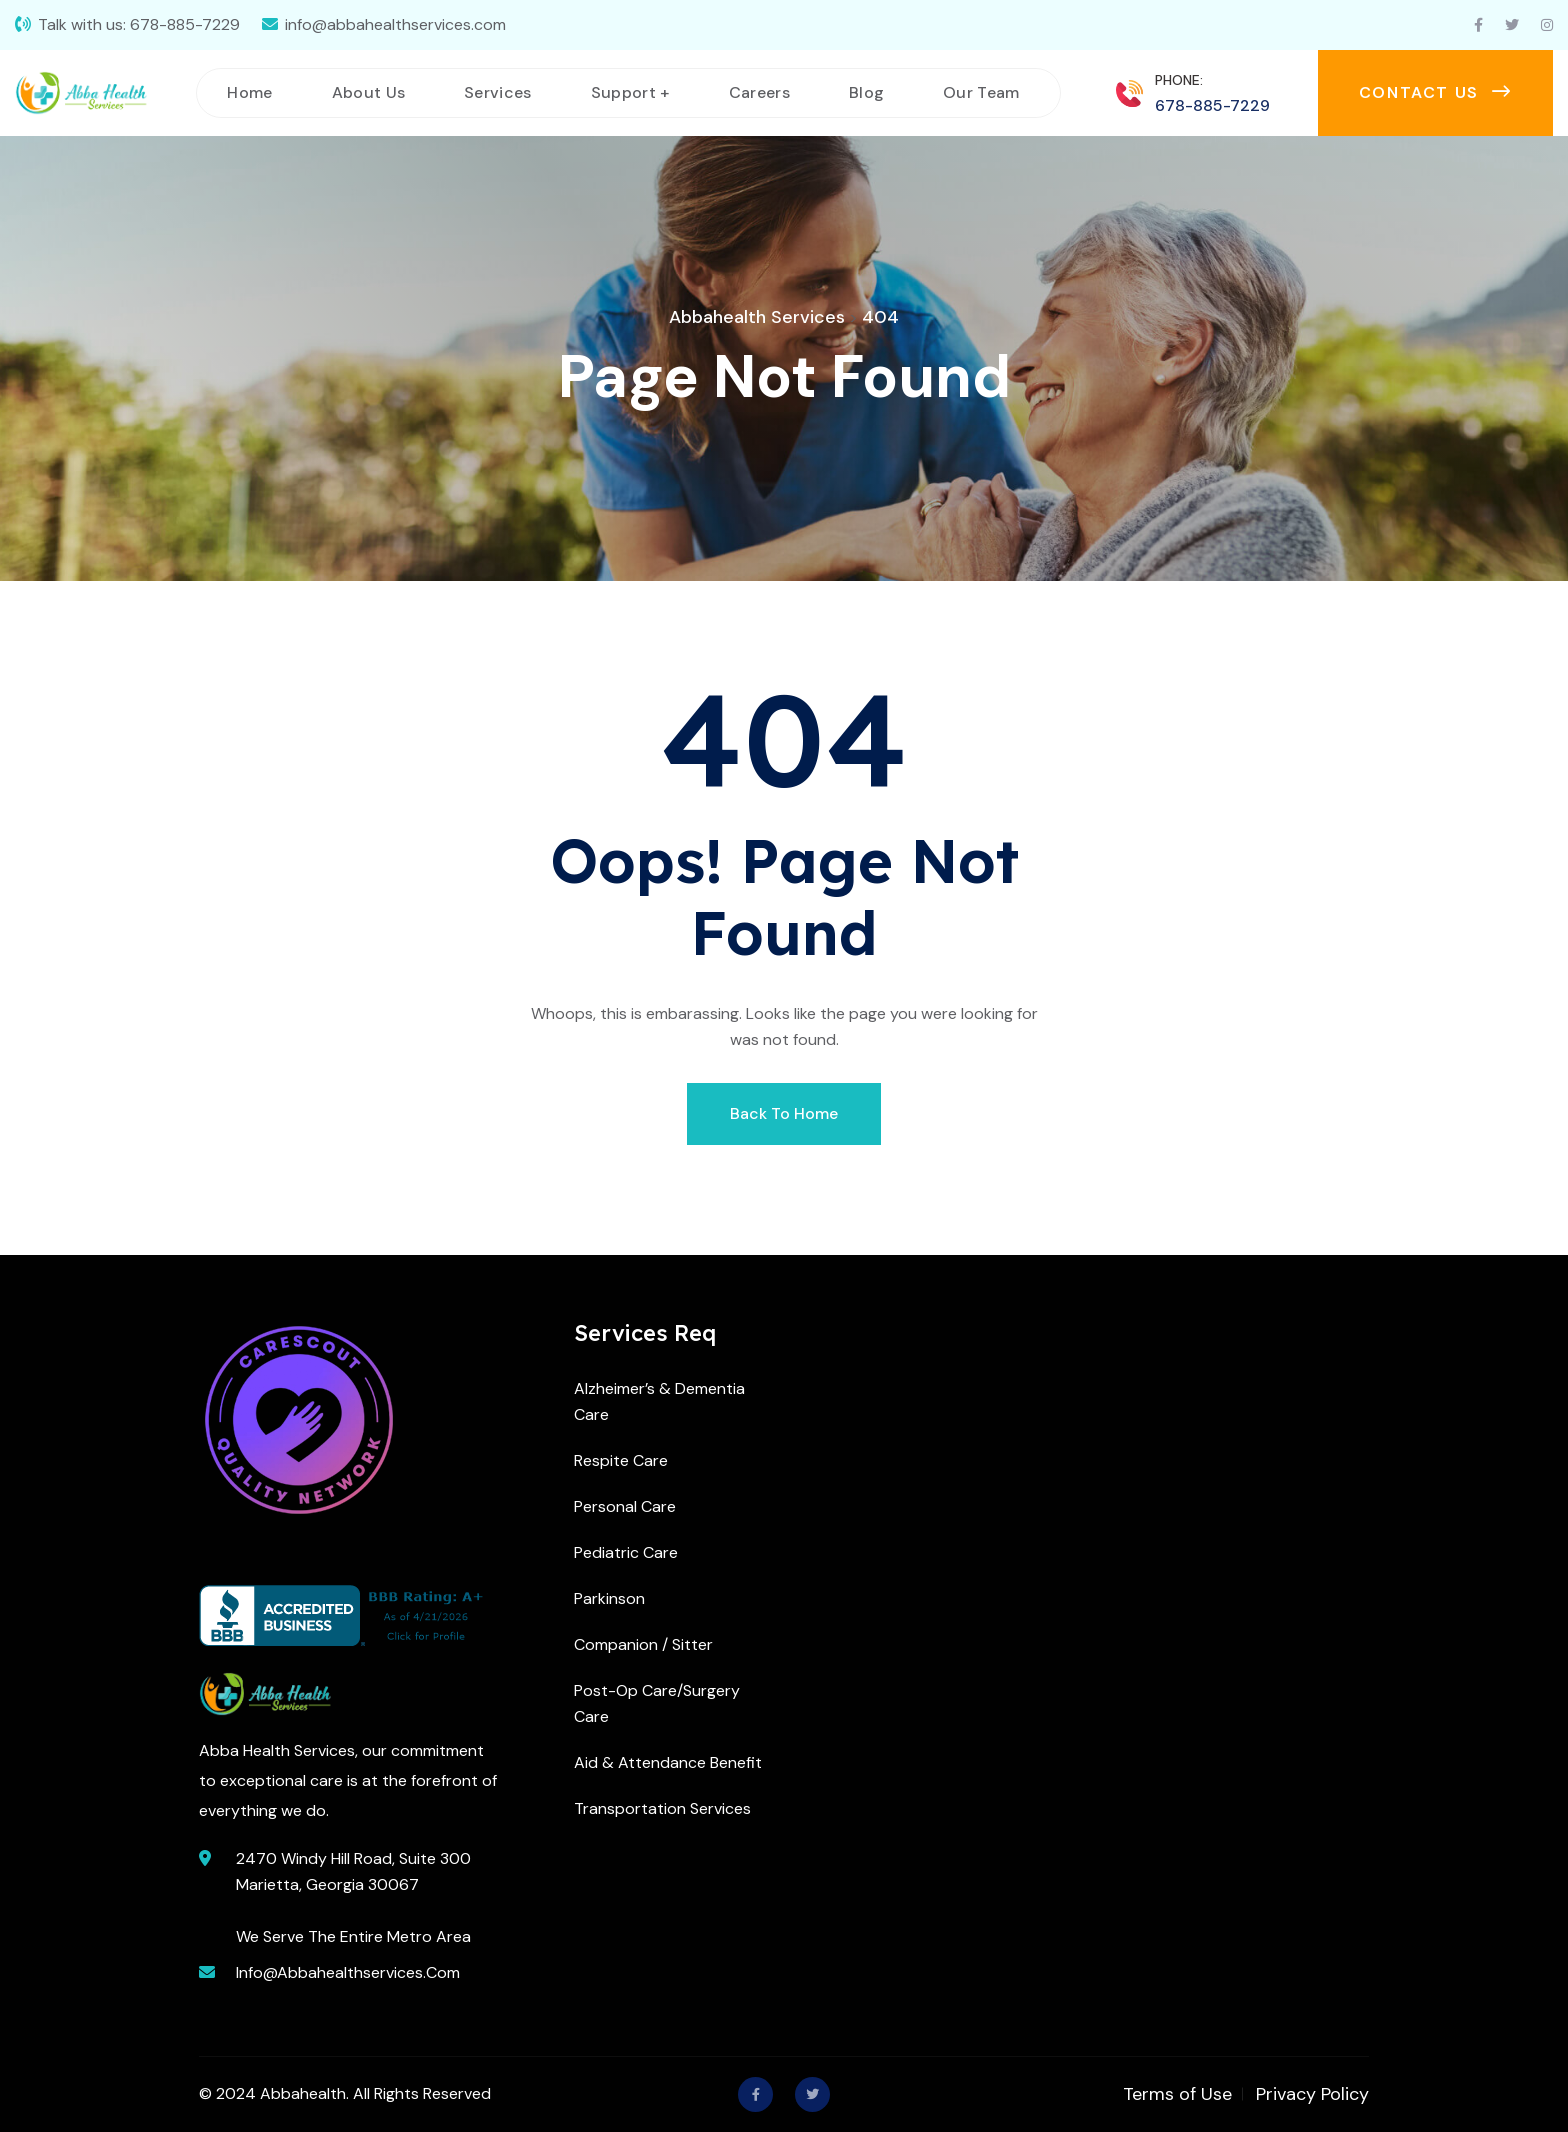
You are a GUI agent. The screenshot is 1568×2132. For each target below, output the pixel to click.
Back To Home (784, 1113)
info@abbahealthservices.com (395, 24)
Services (498, 92)
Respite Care (621, 1460)
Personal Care (625, 1506)
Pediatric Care (626, 1552)
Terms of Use (1177, 2094)
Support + (630, 92)
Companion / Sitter (643, 1644)
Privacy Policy (1312, 2094)
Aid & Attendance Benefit (668, 1762)
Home (249, 92)
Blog (866, 92)
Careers (759, 92)
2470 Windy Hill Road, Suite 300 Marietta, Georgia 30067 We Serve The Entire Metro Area (353, 1897)
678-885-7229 (185, 24)
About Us (369, 92)
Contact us (1435, 92)
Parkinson (609, 1598)
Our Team (981, 92)
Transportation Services (662, 1808)
